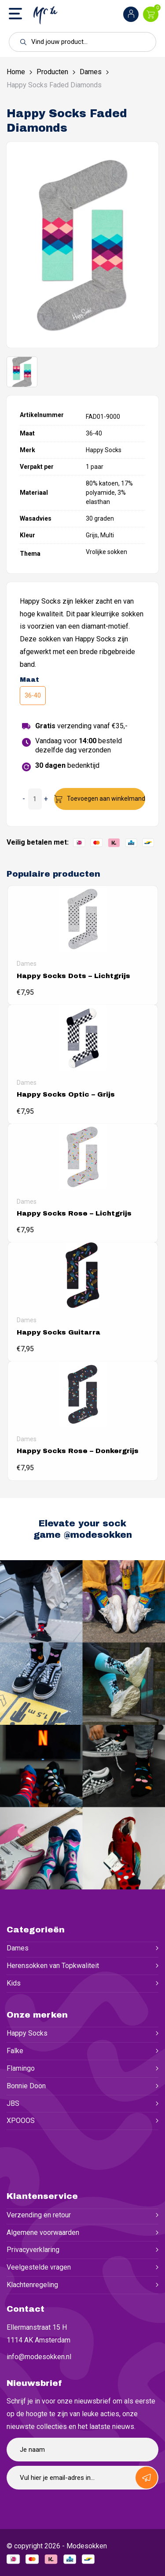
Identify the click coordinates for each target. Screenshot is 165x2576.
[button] (21, 42)
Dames (91, 72)
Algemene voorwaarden (43, 2232)
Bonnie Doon (26, 2086)
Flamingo (21, 2068)
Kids (14, 1983)
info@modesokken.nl (39, 2357)
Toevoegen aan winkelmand (106, 798)
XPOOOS (21, 2120)
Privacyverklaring (33, 2249)
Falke (15, 2051)
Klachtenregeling (32, 2285)
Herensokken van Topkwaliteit (53, 1965)
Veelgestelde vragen (39, 2267)
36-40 (33, 695)
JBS (13, 2103)
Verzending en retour (39, 2215)
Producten (52, 72)
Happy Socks (27, 2033)
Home (16, 72)
